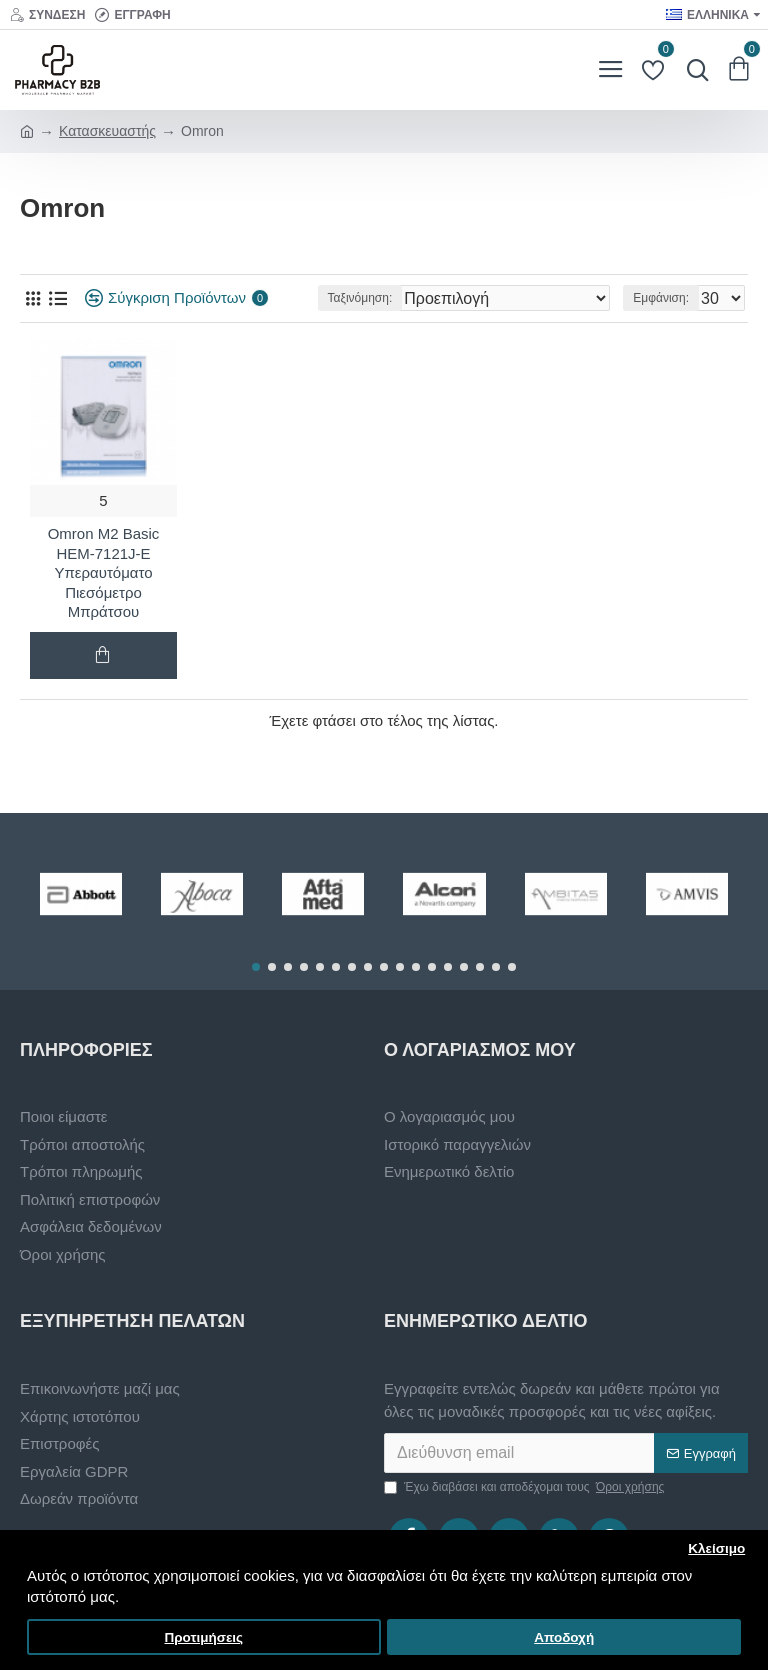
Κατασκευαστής (107, 131)
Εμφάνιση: (661, 298)
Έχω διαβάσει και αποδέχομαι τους (525, 1487)
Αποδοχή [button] (564, 1637)
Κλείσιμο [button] (716, 1548)
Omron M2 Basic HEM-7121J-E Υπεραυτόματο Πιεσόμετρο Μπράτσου (104, 572)
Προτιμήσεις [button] (203, 1637)
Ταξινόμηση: (360, 298)
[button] (256, 967)
